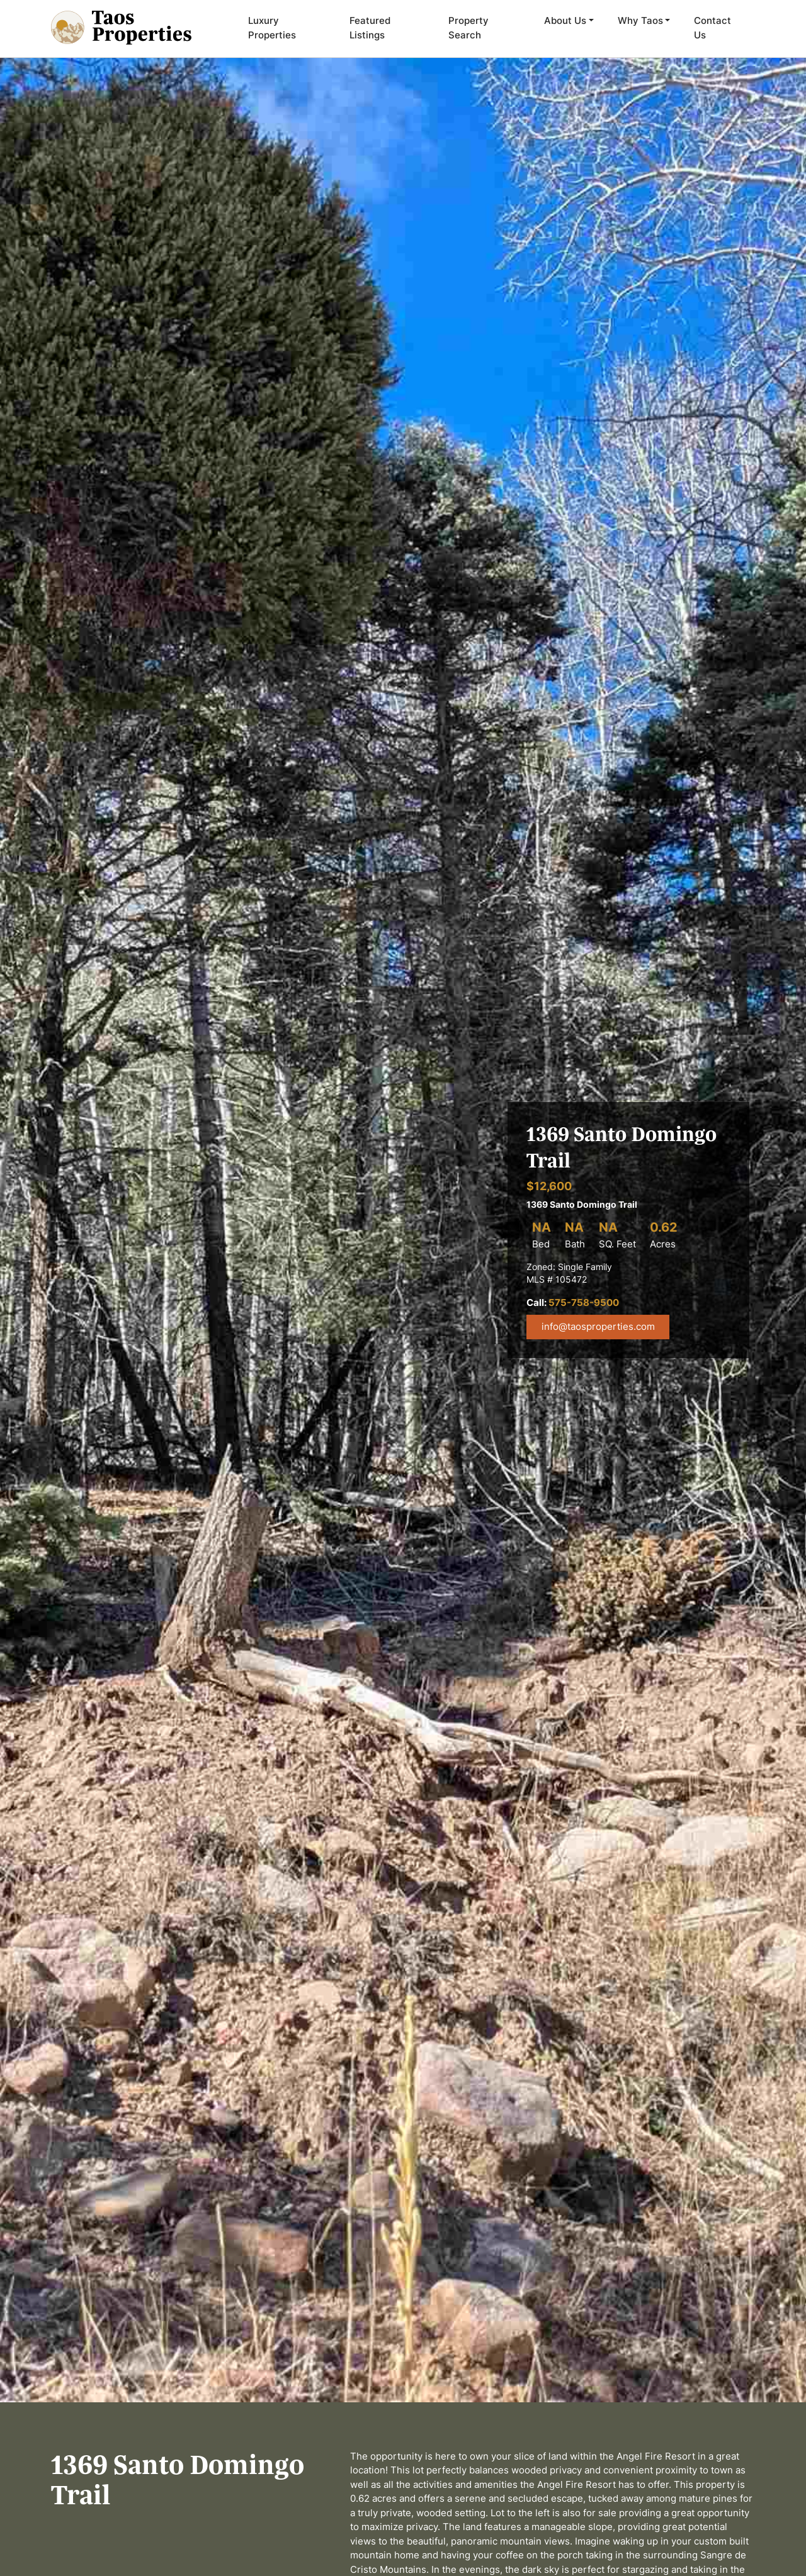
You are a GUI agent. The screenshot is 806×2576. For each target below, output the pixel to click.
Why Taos (640, 20)
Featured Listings (369, 27)
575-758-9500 (583, 1302)
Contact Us (712, 27)
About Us (565, 20)
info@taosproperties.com (598, 1326)
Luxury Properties (272, 27)
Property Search (468, 27)
